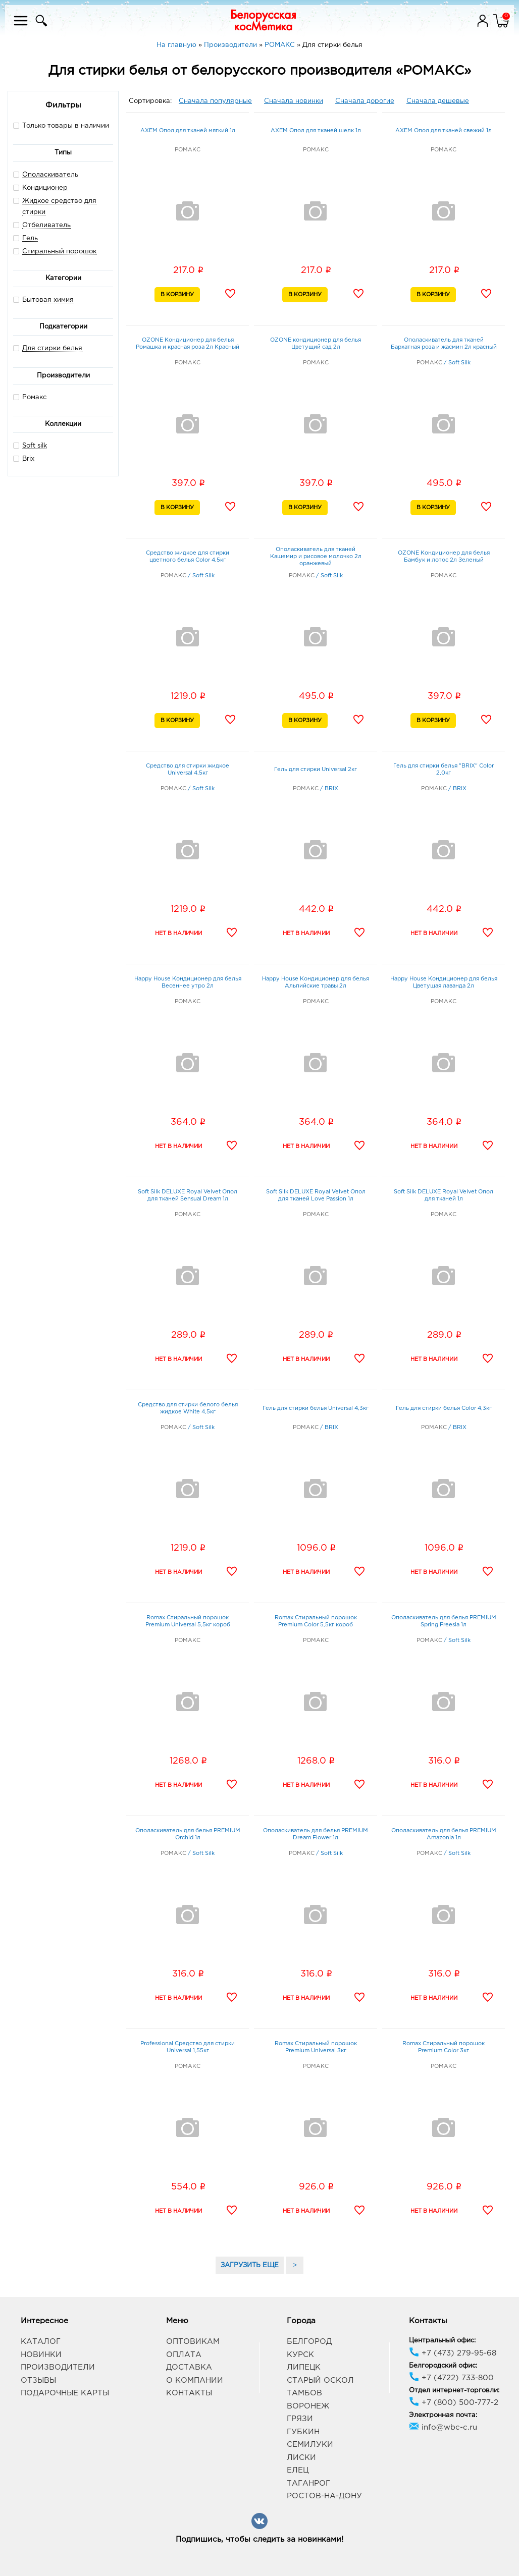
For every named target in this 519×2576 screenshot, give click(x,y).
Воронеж (308, 2406)
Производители (58, 2367)
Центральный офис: (442, 2340)
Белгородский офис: (443, 2366)
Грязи (300, 2419)
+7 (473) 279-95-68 (452, 2353)
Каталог (41, 2341)
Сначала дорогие (364, 101)
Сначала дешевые (437, 101)
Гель (30, 238)
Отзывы (38, 2380)
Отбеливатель (46, 225)
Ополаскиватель (50, 175)
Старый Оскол (320, 2380)
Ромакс (29, 397)
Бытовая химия (48, 300)
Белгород (309, 2341)
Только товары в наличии (61, 125)
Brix (28, 459)
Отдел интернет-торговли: (454, 2390)
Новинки (41, 2354)
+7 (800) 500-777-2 (453, 2402)
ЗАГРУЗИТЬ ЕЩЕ (250, 2265)
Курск (300, 2354)
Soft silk (34, 446)
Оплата (183, 2354)
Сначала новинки (293, 101)
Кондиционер (45, 188)
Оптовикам (193, 2341)
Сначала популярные (215, 101)
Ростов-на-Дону (324, 2496)
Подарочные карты (65, 2393)
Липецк (304, 2367)
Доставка (189, 2367)
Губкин (303, 2432)
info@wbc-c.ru (443, 2427)
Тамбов (304, 2393)
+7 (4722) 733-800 (451, 2378)
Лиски (301, 2457)
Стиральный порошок (59, 251)
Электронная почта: (443, 2415)
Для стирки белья (52, 348)
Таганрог (308, 2483)
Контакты (189, 2393)
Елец (297, 2470)
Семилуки (310, 2444)
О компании (194, 2380)
